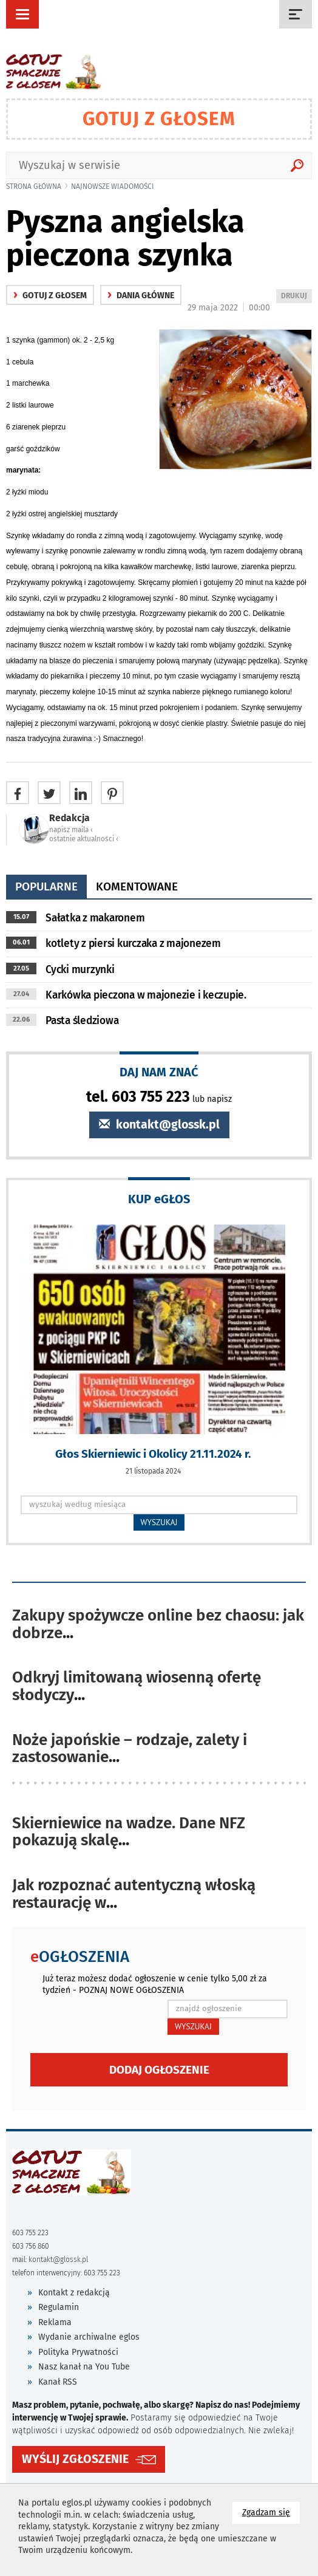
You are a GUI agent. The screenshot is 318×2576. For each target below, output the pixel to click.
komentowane (137, 886)
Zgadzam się (271, 2512)
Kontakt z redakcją (74, 2292)
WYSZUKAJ (159, 1522)
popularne (46, 886)
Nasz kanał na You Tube (84, 2367)
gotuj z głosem (50, 295)
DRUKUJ (296, 297)
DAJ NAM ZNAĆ (159, 1072)
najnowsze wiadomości (112, 186)
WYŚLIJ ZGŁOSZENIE (75, 2459)
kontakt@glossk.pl (159, 1125)
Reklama (55, 2322)
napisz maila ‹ (71, 829)
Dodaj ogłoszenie (159, 2070)
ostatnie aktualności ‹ (83, 839)
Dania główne (140, 295)
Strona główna (33, 186)
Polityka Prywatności (78, 2352)
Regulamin (58, 2307)
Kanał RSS (57, 2382)
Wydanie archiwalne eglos (89, 2337)
